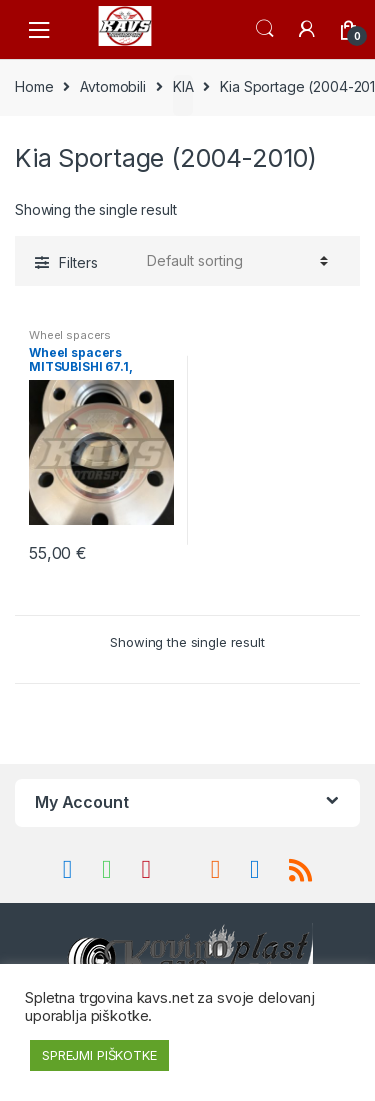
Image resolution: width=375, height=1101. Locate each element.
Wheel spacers (70, 335)
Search (265, 29)
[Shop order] (234, 261)
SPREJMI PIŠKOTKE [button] (99, 1055)
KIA (183, 86)
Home (34, 86)
